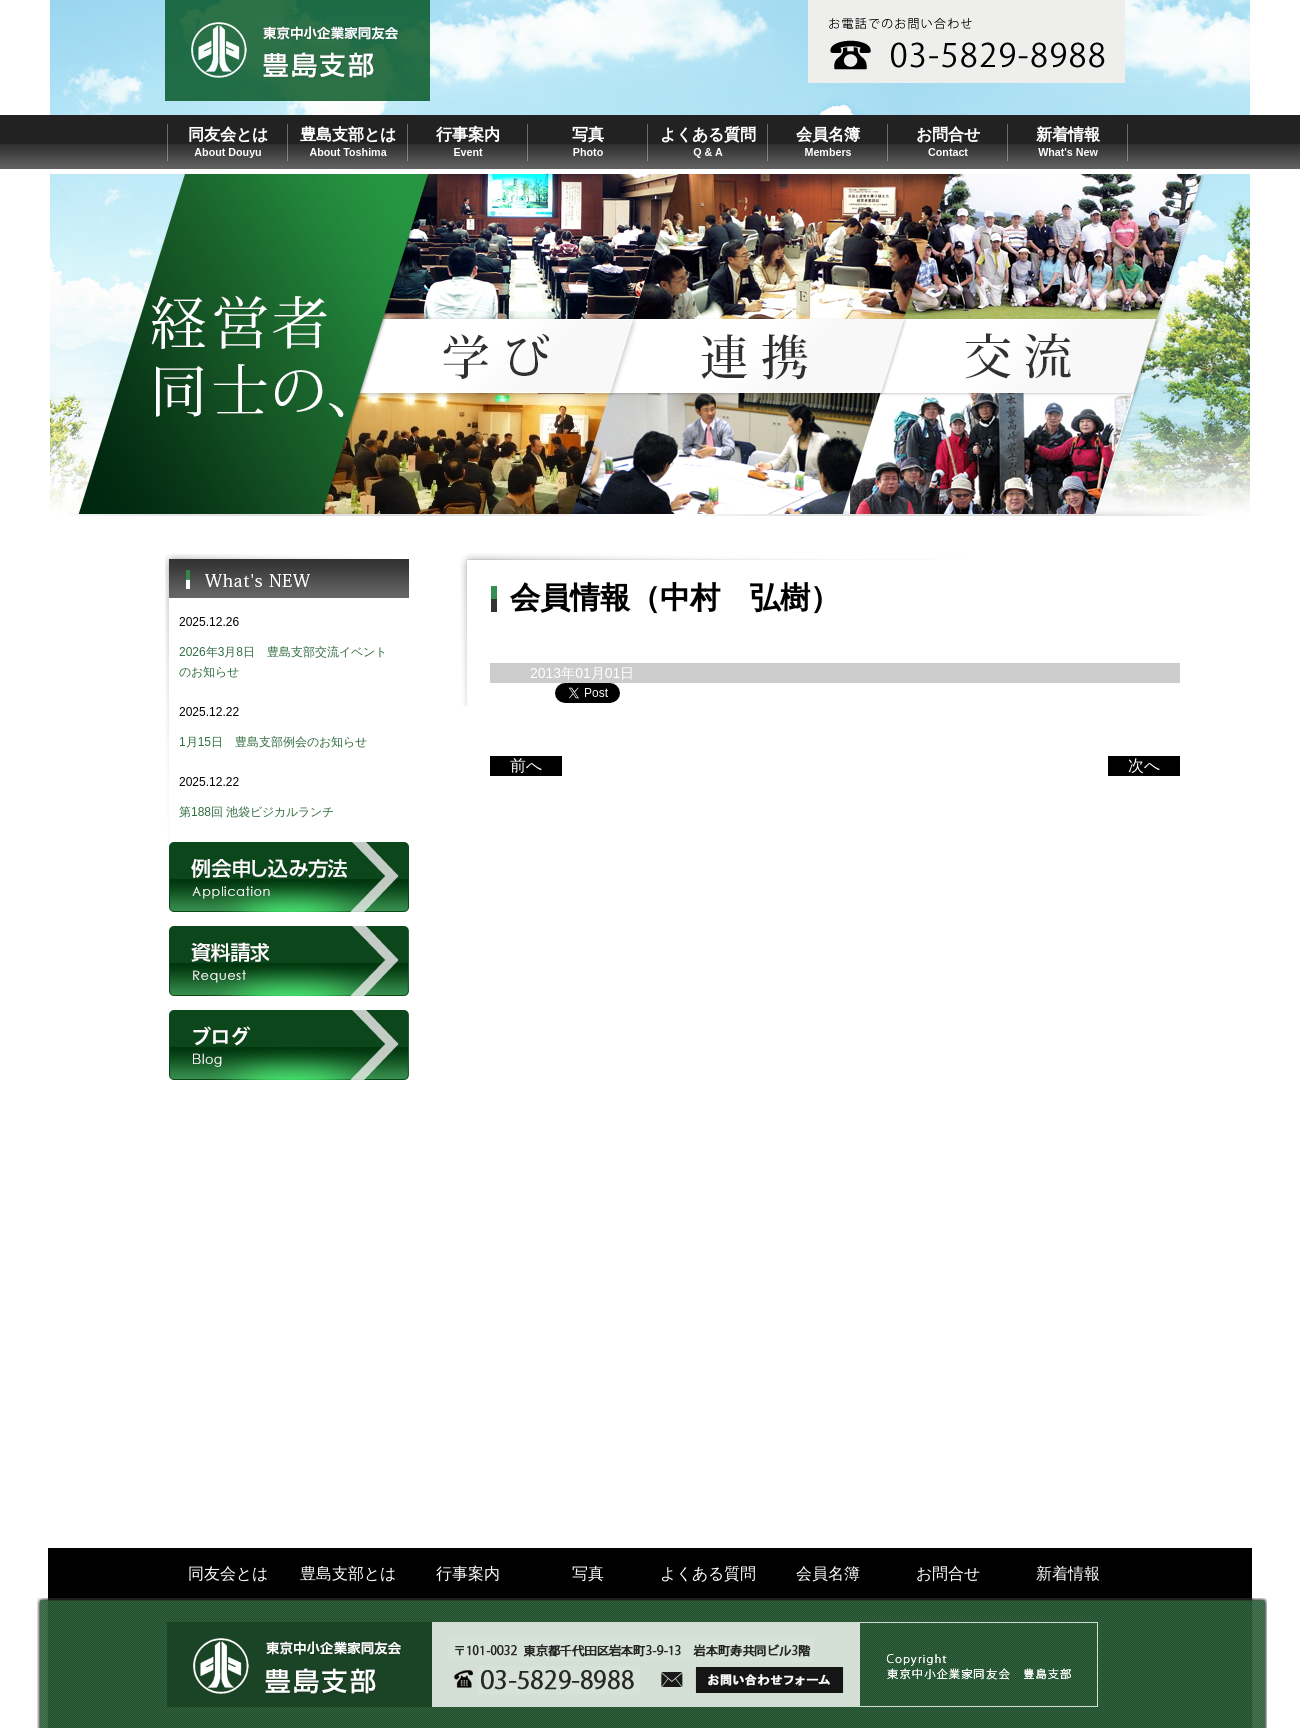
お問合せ (948, 1573)
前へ (526, 765)
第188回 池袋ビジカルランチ (256, 812)
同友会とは (228, 1573)
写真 (588, 1573)
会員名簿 (828, 1573)
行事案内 (468, 1573)
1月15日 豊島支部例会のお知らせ (273, 742)
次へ (1144, 765)
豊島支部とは (348, 1573)
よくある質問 (708, 1573)
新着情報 (1068, 1573)
